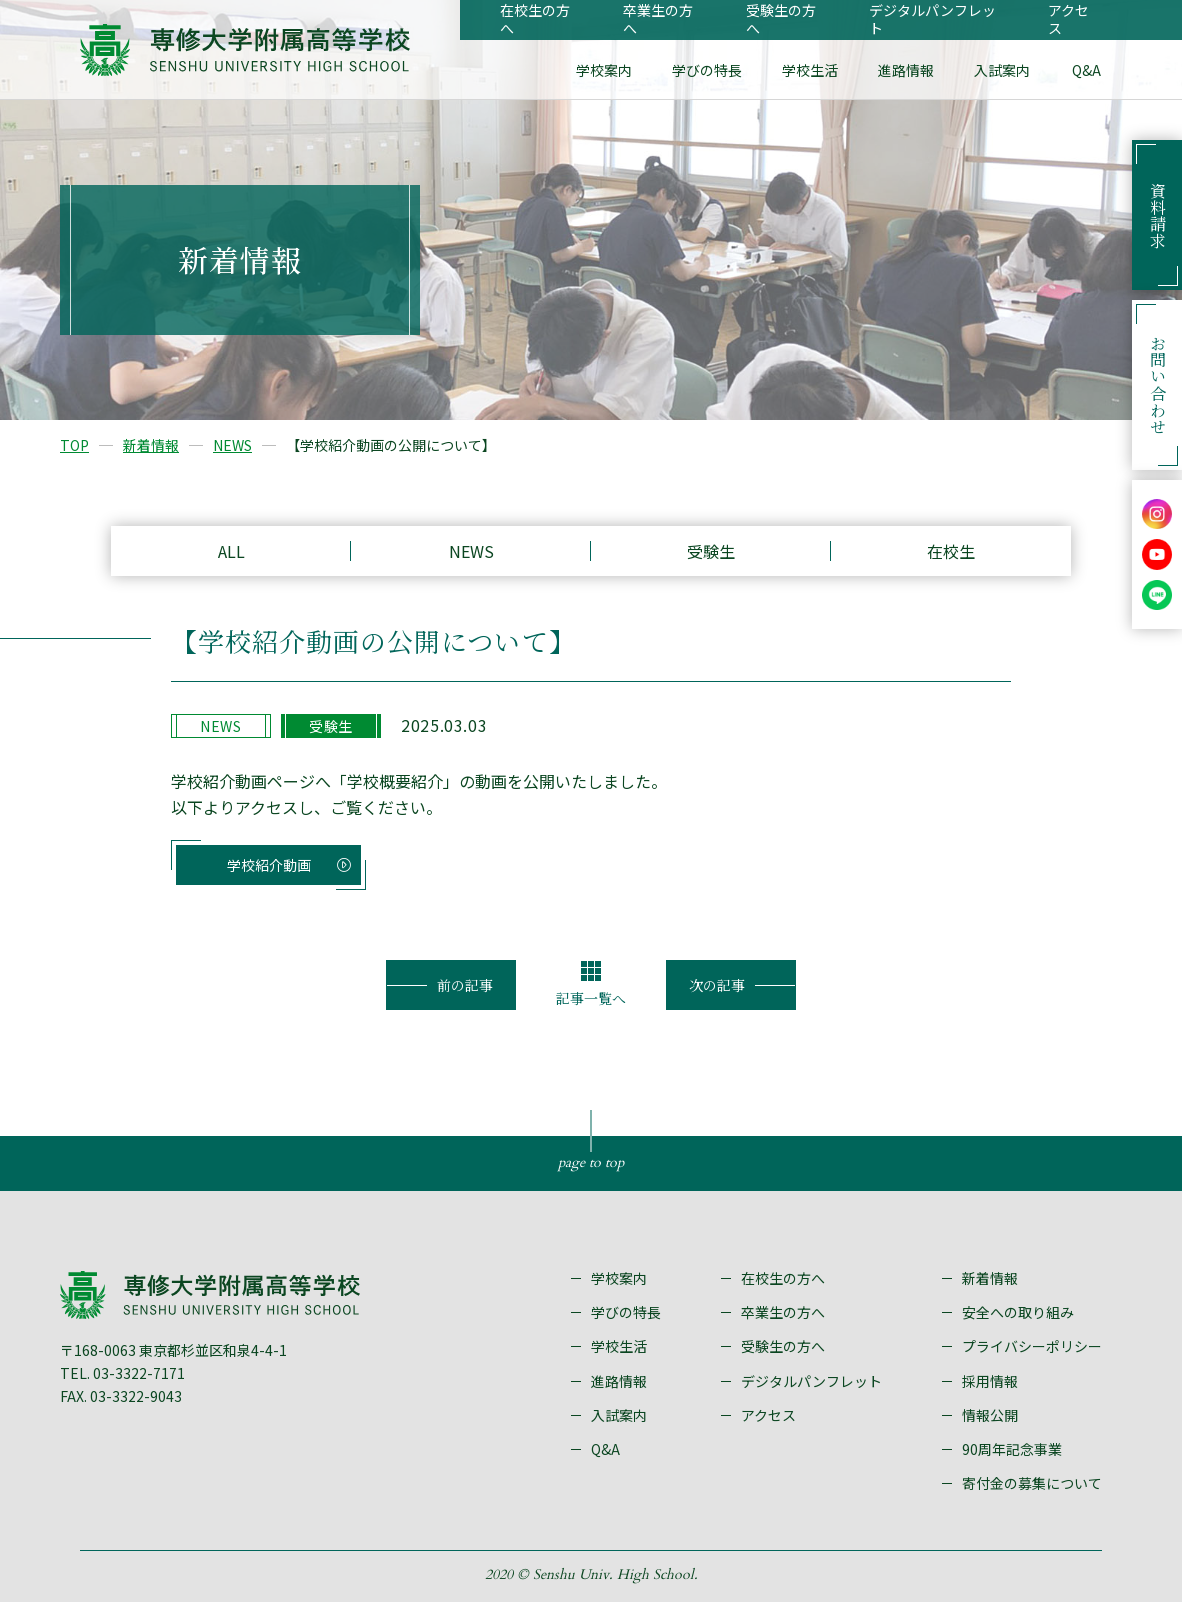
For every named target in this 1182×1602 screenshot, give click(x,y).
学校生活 (810, 70)
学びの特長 (707, 70)
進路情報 (906, 70)
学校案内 (604, 70)
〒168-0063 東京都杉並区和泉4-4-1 (173, 1350)
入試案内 (1002, 70)
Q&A (1086, 70)
